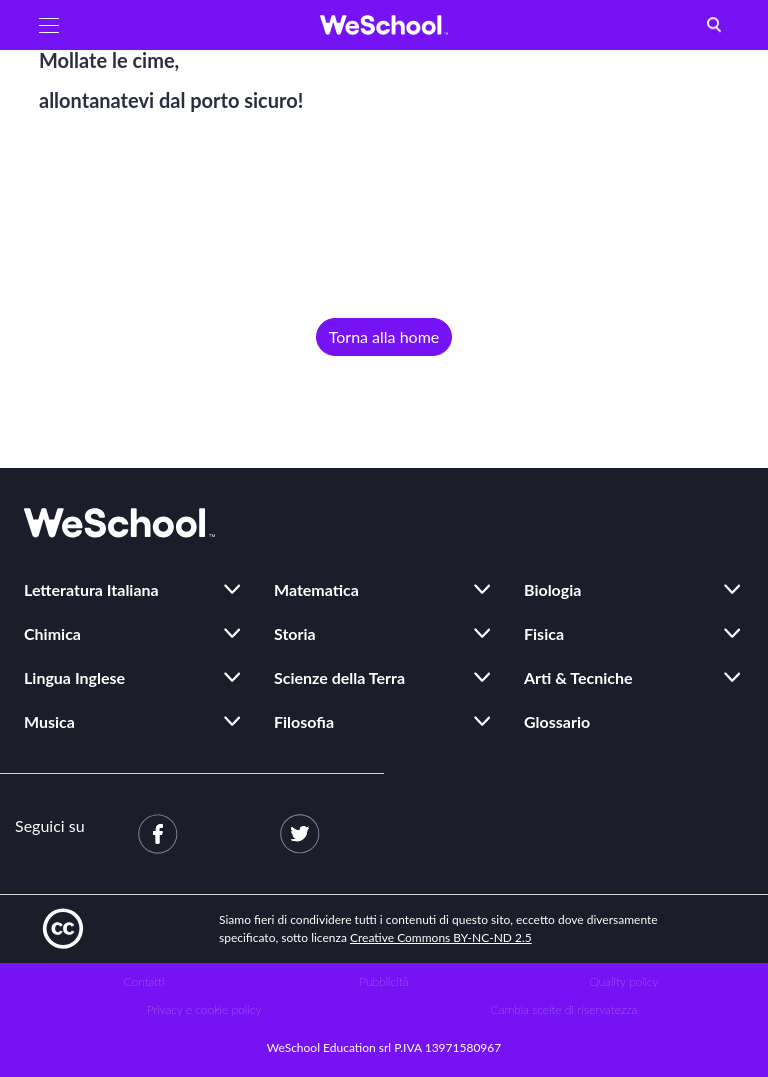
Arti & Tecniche (578, 677)
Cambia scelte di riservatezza (564, 1009)
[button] (49, 25)
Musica (49, 721)
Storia (295, 633)
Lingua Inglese (74, 677)
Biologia (552, 589)
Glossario (557, 721)
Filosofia (304, 721)
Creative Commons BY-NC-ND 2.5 (441, 937)
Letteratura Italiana (91, 589)
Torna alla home (384, 336)
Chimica (52, 633)
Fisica (544, 633)
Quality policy (623, 981)
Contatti (144, 981)
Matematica (316, 589)
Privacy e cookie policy (204, 1009)
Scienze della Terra (339, 677)
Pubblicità (384, 981)
